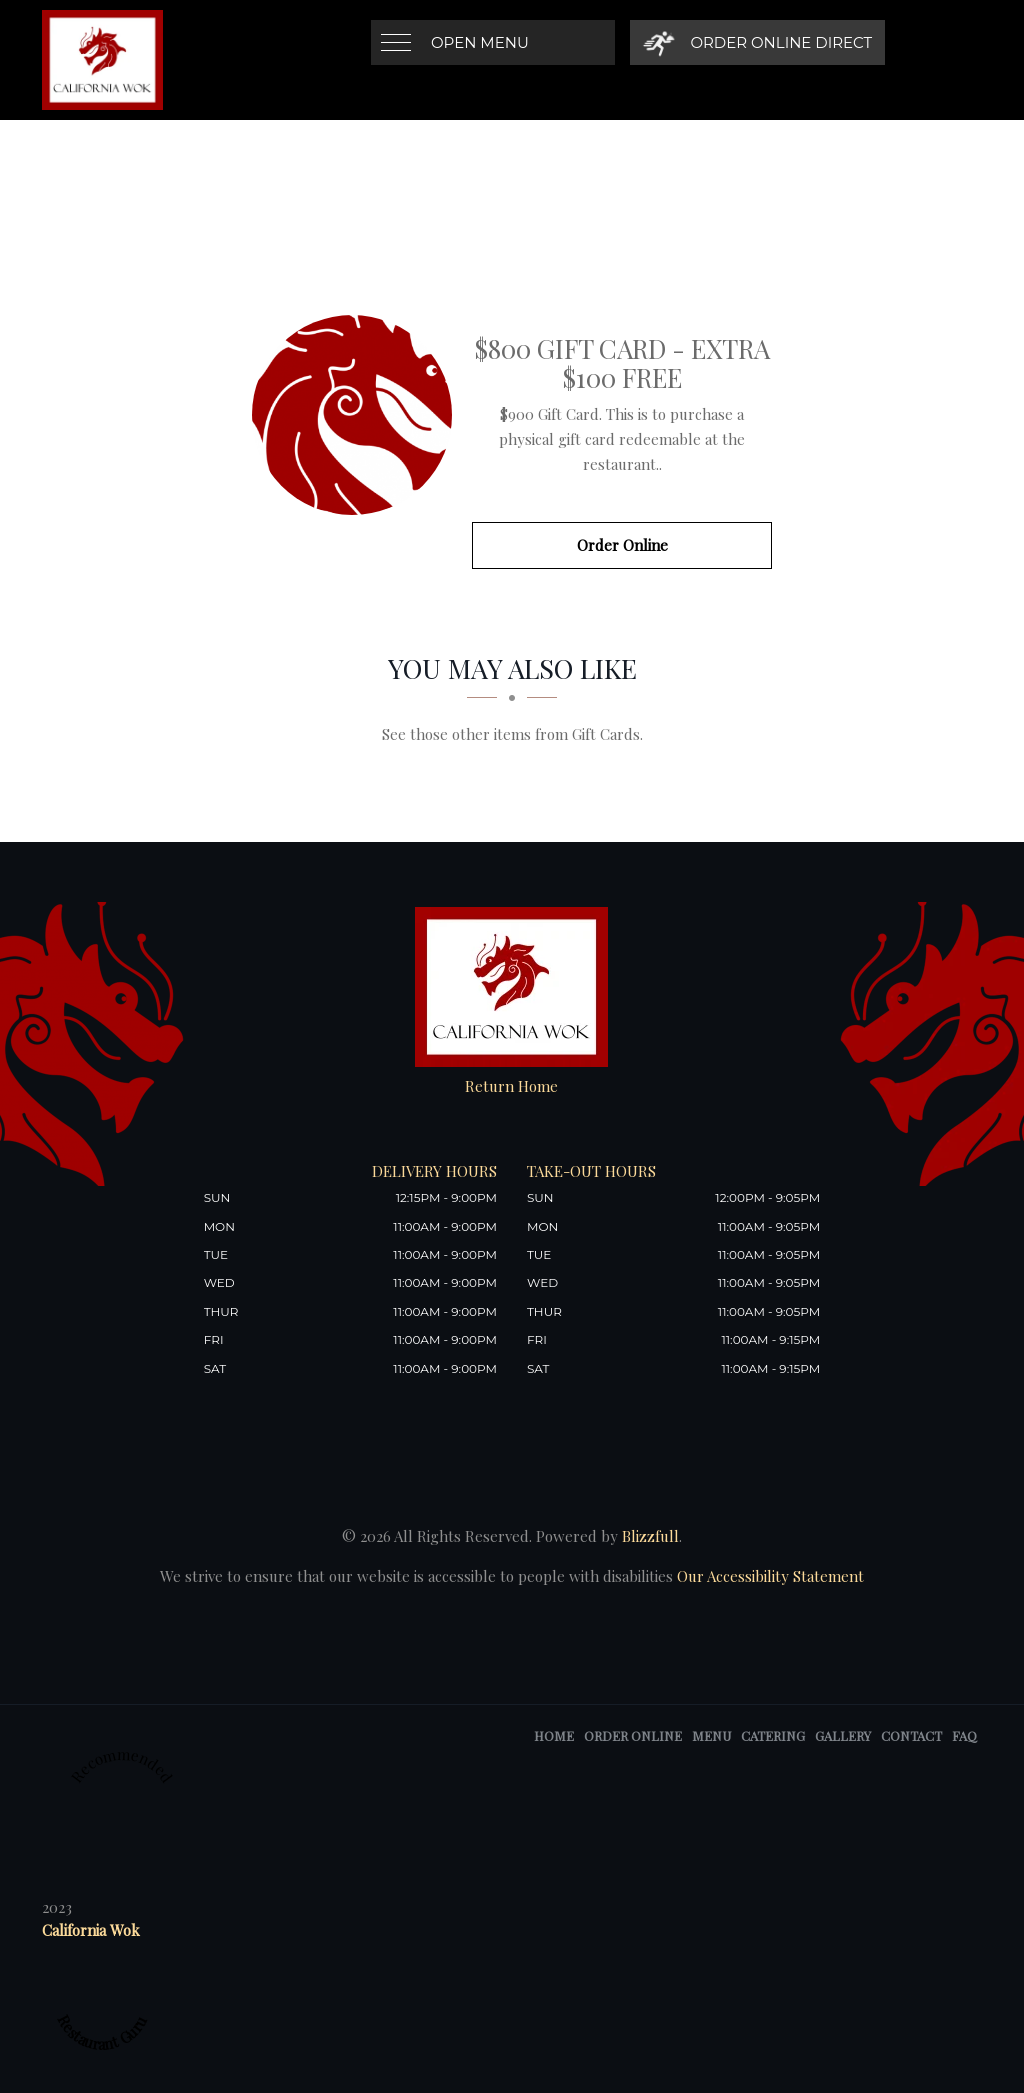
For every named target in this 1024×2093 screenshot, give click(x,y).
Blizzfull (650, 1536)
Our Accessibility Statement (768, 1576)
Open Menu (480, 42)
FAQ (964, 1735)
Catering (773, 1735)
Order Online (622, 545)
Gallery (843, 1735)
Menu (711, 1735)
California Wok (91, 1930)
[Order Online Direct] (757, 42)
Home (554, 1735)
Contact (911, 1735)
